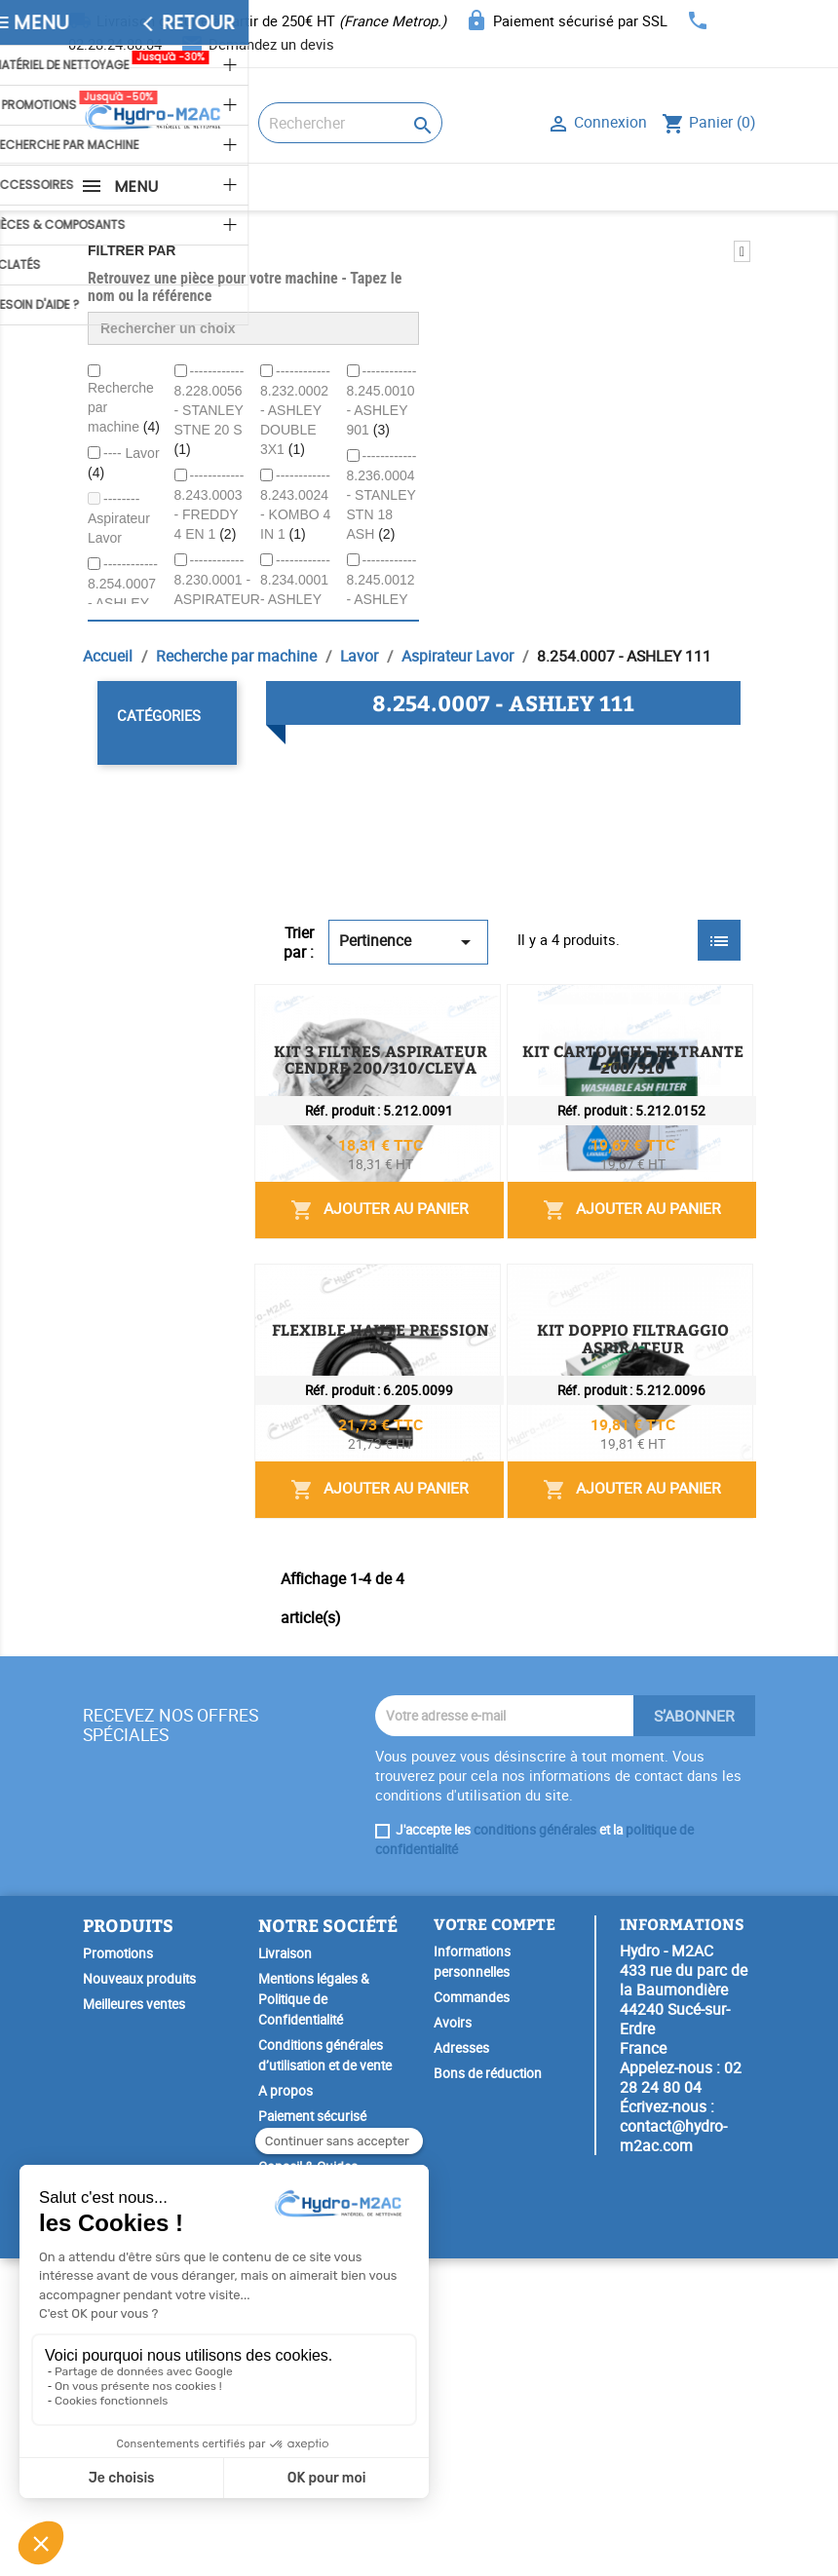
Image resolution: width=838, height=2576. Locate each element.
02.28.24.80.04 (115, 44)
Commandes (472, 2315)
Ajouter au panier (599, 1132)
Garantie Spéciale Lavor (326, 2535)
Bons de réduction (488, 2391)
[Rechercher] (350, 122)
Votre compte (494, 2241)
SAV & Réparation (309, 2510)
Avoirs (453, 2340)
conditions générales (535, 2147)
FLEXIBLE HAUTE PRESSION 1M (582, 1448)
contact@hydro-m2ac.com (673, 2453)
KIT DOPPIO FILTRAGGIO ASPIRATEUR (607, 1675)
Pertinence (408, 941)
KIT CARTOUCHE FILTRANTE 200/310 (604, 1228)
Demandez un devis (271, 44)
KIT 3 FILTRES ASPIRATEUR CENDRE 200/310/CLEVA (606, 1018)
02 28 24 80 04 (681, 2394)
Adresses (461, 2365)
